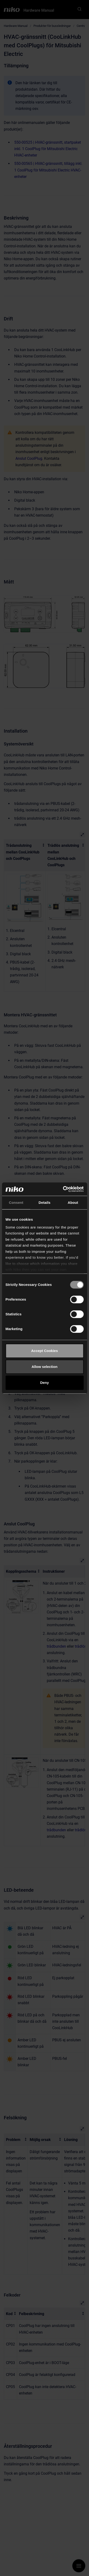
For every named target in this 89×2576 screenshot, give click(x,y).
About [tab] (73, 1202)
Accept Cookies (44, 1351)
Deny (44, 1383)
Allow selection (44, 1367)
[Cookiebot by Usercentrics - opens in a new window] (63, 1189)
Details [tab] (45, 1202)
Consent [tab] (16, 1202)
